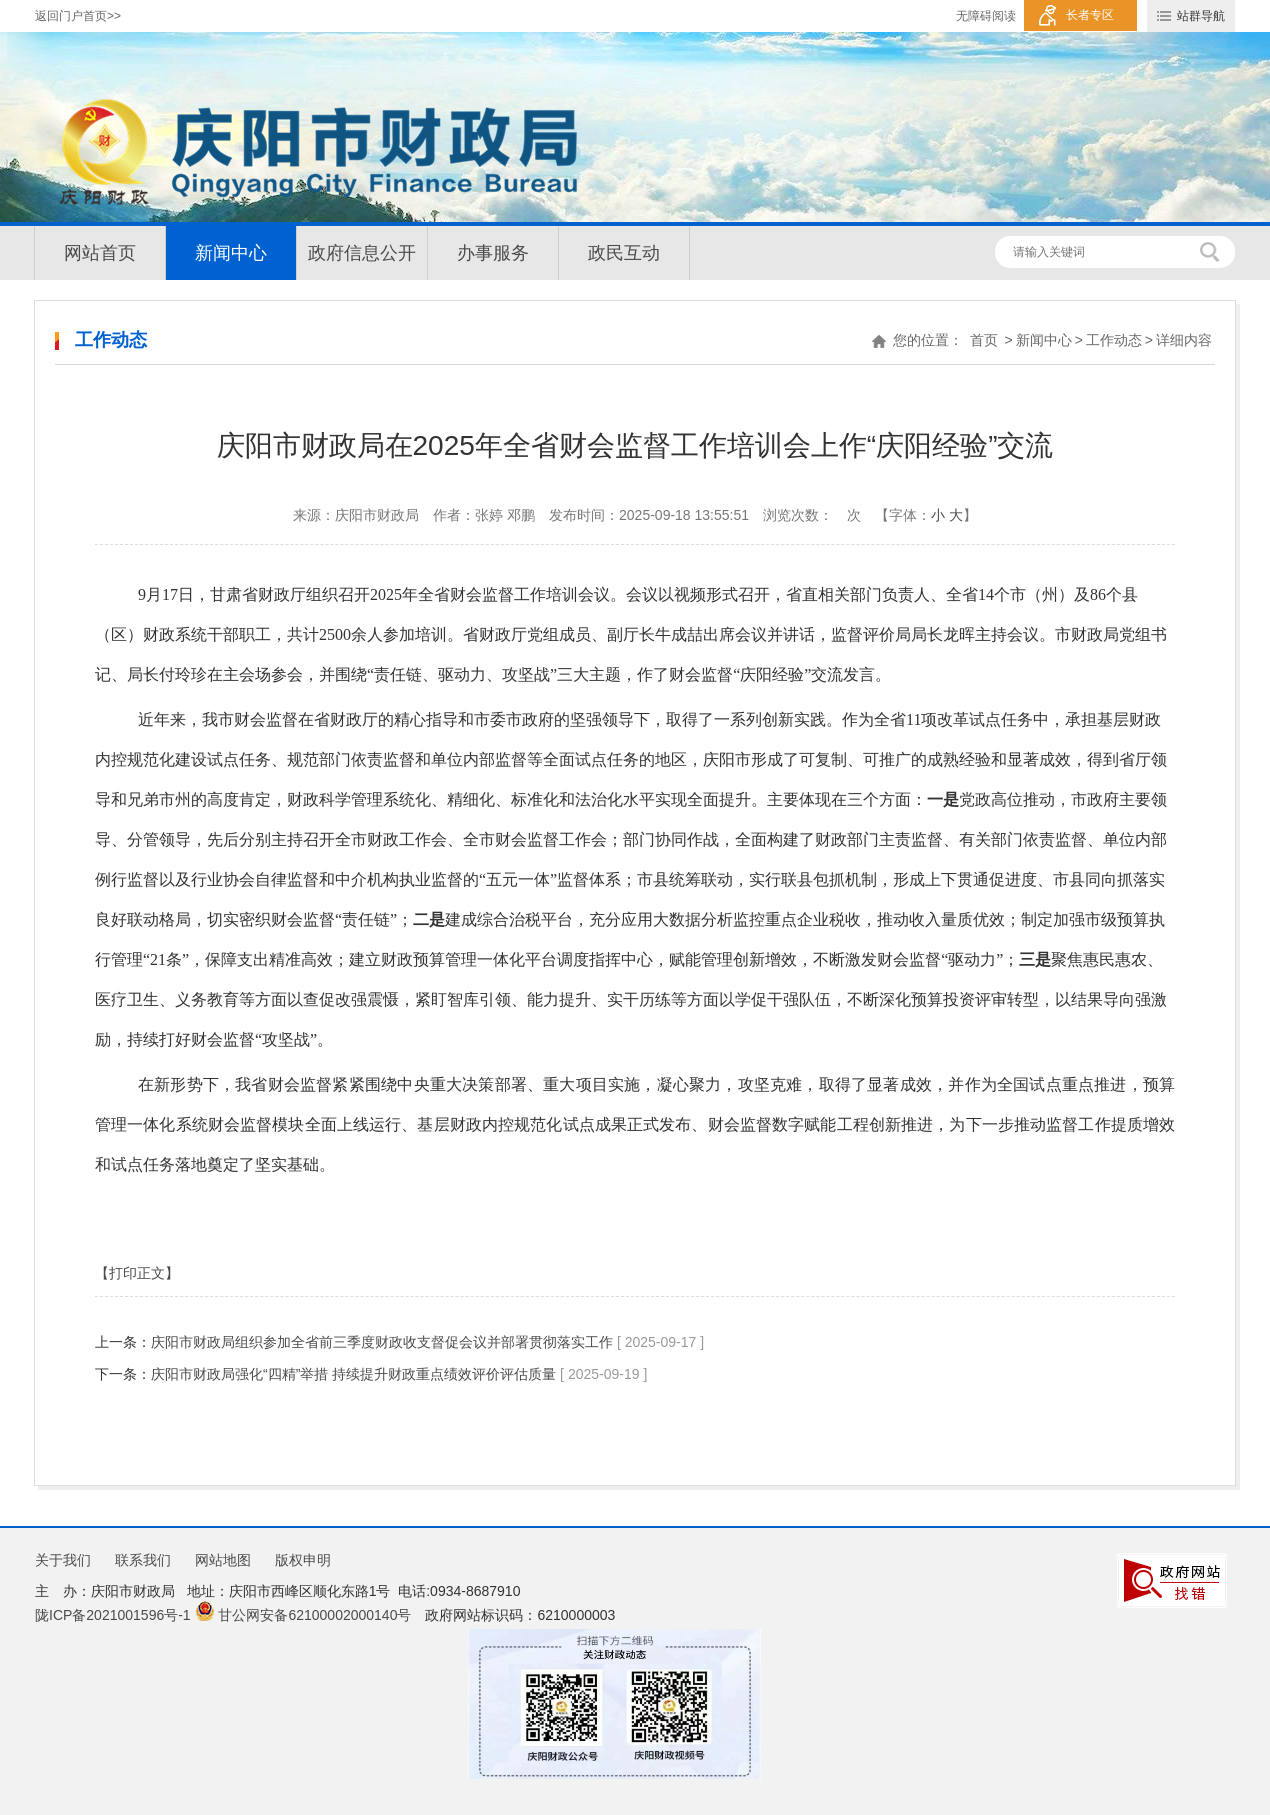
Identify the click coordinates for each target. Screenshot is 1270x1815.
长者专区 (1090, 15)
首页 (984, 340)
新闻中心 (231, 253)
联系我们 (143, 1560)
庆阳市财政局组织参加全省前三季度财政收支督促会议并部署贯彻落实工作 (382, 1342)
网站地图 (223, 1560)
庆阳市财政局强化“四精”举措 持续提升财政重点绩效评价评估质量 (353, 1374)
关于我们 (63, 1560)
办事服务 (493, 253)
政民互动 (624, 253)
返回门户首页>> (78, 16)
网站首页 (100, 253)
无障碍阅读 (986, 16)
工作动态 (1114, 340)
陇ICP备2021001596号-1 (113, 1615)
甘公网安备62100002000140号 (303, 1615)
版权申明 (303, 1560)
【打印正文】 (137, 1273)
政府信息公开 (362, 253)
